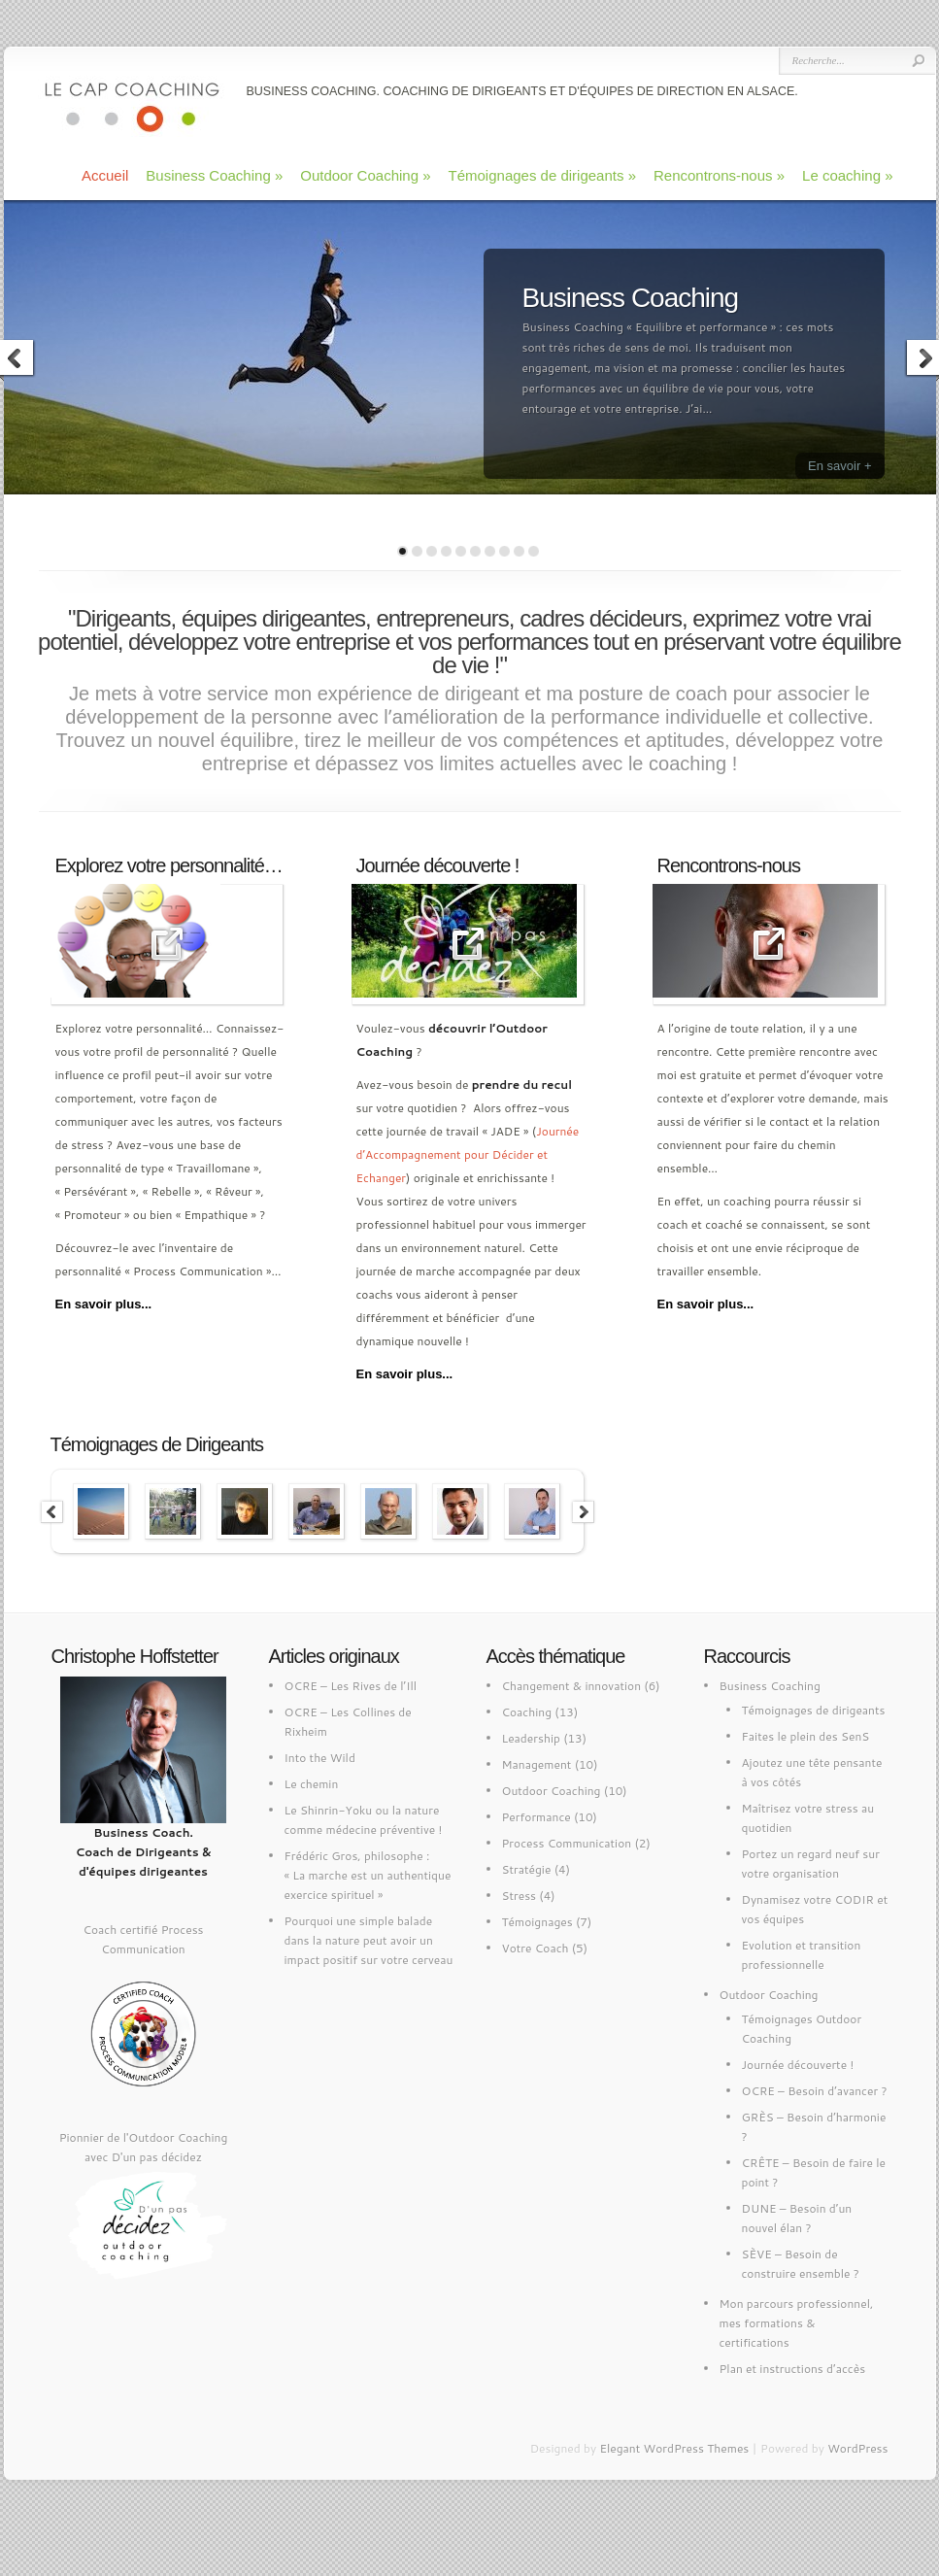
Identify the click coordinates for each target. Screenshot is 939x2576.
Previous (52, 1512)
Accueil (105, 175)
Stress (519, 1895)
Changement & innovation (572, 1686)
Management (537, 1764)
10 (533, 551)
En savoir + (839, 465)
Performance (536, 1817)
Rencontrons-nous (719, 175)
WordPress (857, 2448)
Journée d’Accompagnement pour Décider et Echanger (468, 1154)
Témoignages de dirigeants (542, 175)
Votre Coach (535, 1948)
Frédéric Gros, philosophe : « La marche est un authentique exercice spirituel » (368, 1875)
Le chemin (312, 1784)
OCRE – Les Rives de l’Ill (351, 1686)
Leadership (531, 1738)
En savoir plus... (103, 1304)
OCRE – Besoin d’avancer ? (815, 2091)
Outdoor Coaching (365, 175)
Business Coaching (214, 175)
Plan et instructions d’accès (793, 2368)
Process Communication (567, 1843)
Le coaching (847, 175)
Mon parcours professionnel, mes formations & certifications (797, 2323)
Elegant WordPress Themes (674, 2448)
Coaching (527, 1712)
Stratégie (527, 1869)
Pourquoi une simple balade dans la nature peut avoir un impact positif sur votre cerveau (369, 1940)
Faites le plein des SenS (806, 1736)
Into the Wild (320, 1757)
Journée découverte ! (798, 2064)
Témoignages (537, 1922)
